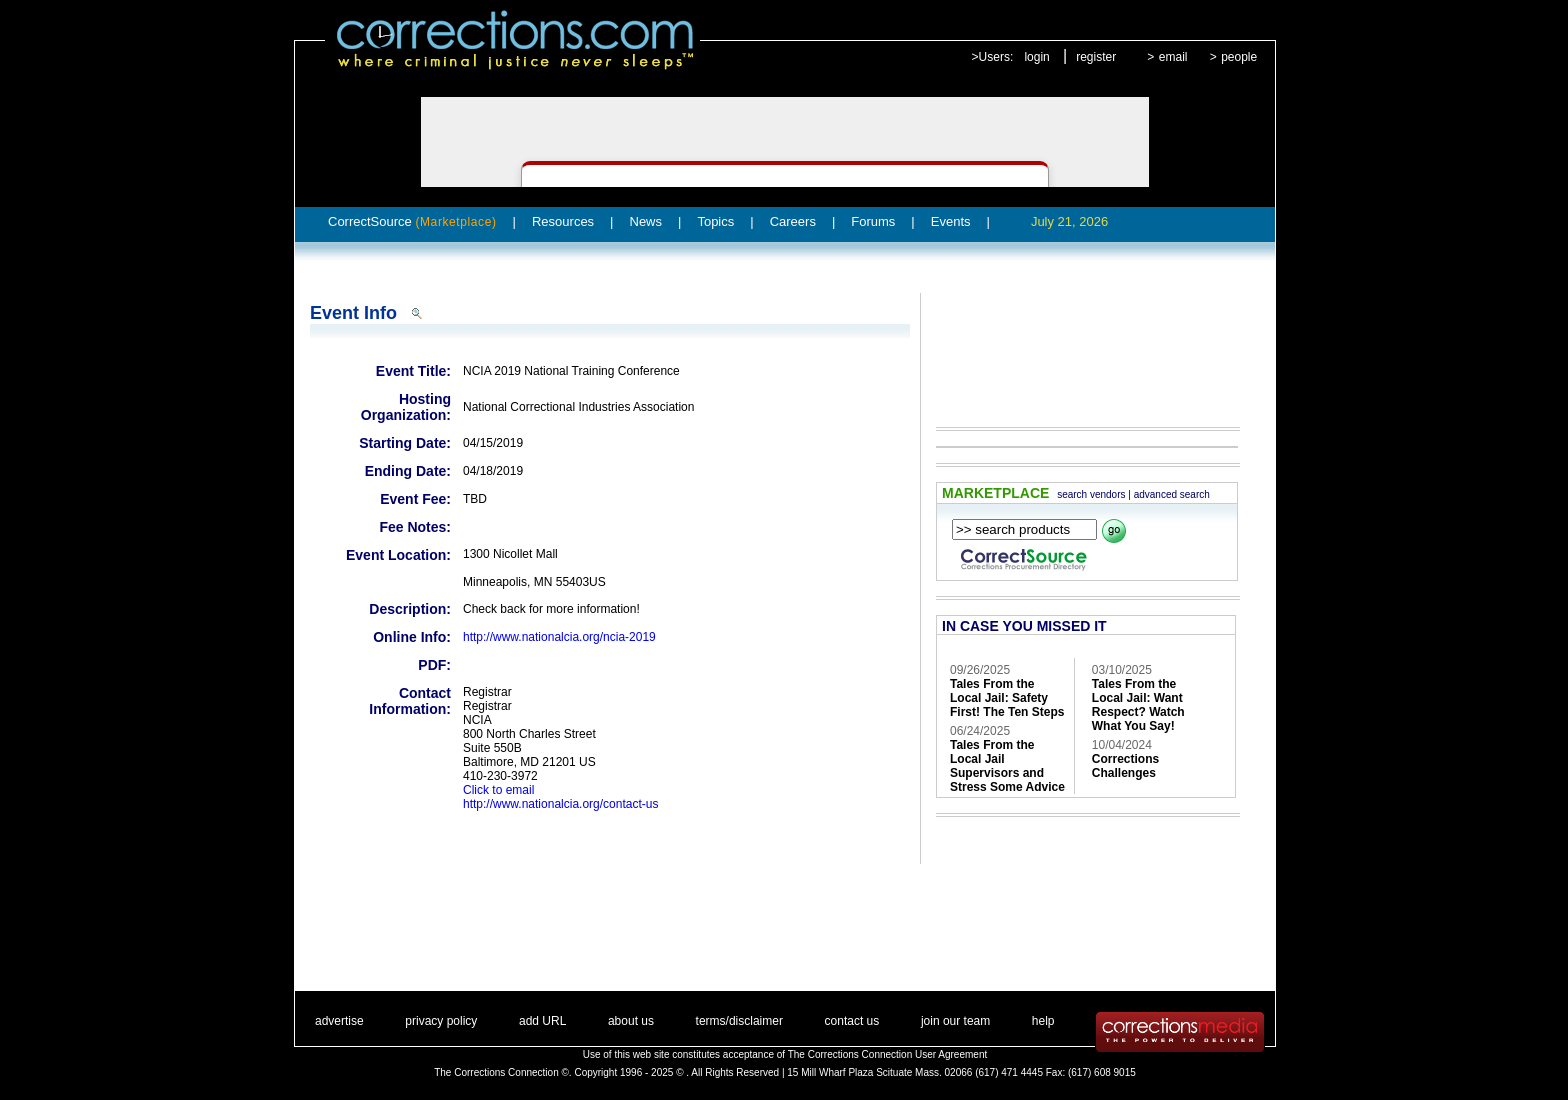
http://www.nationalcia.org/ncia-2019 (559, 637)
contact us (852, 1021)
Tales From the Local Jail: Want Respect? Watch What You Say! (1138, 705)
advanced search (1172, 494)
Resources (563, 221)
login (1036, 57)
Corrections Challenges (1125, 766)
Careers (793, 221)
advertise (339, 1021)
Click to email (498, 790)
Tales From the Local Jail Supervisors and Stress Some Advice (1007, 766)
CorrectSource (412, 221)
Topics (715, 221)
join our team (955, 1021)
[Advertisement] (1078, 346)
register (1096, 57)
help (1043, 1021)
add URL (542, 1021)
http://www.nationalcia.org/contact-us (560, 804)
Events (951, 221)
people (1239, 57)
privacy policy (441, 1021)
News (646, 221)
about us (631, 1021)
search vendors (1091, 494)
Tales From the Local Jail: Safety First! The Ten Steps (1007, 698)
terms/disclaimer (739, 1021)
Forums (873, 221)
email (1173, 57)
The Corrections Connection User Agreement (888, 1054)
